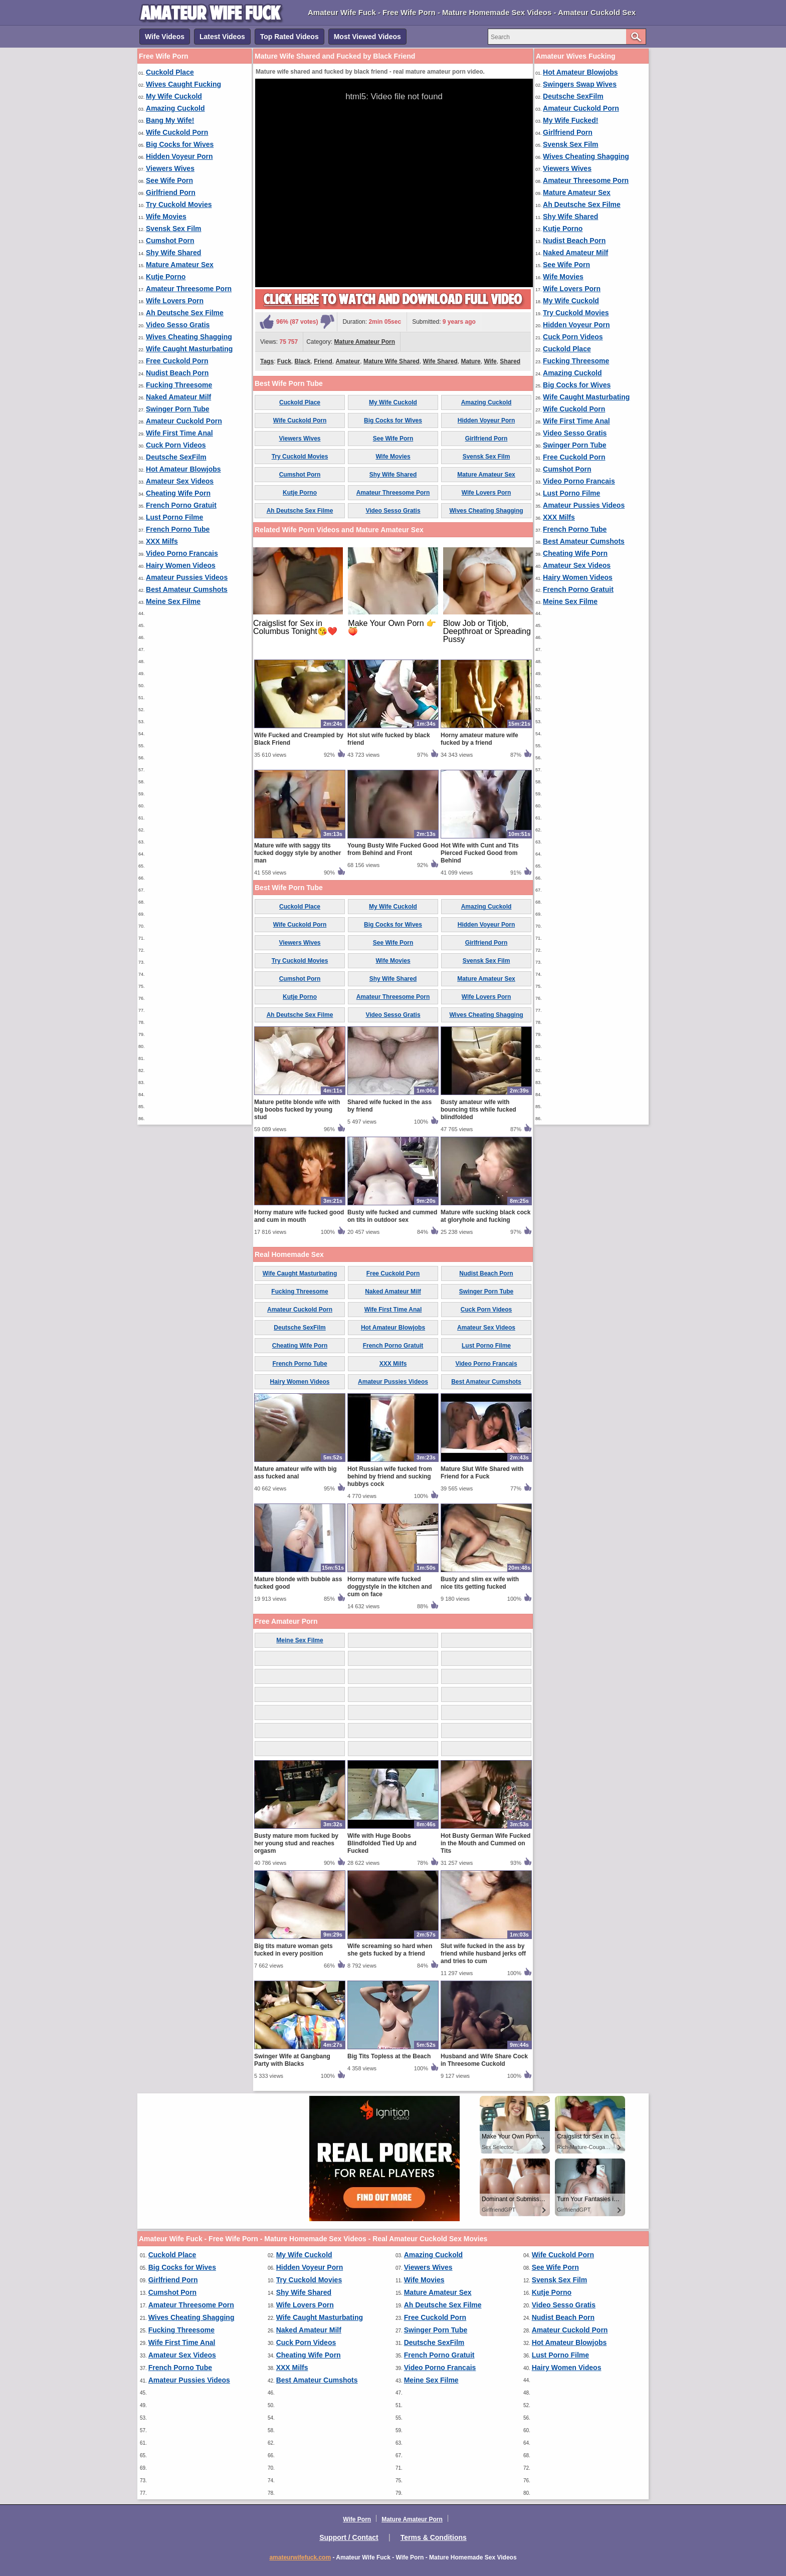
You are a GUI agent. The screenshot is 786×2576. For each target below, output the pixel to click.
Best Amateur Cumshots (187, 589)
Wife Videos (164, 37)
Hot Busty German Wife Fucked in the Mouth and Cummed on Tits (485, 1843)
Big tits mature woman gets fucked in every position (293, 1950)
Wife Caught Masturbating (189, 349)
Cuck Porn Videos (176, 445)
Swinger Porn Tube (178, 409)
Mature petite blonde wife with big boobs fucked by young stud (297, 1110)
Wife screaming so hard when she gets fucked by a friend (389, 1950)
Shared (510, 361)
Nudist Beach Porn (177, 373)
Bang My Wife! (170, 120)
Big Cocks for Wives (180, 144)
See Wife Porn (169, 180)
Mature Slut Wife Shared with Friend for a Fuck (482, 1472)
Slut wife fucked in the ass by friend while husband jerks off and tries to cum (483, 1954)
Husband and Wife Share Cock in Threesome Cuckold (484, 2060)
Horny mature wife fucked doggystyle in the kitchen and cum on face (389, 1587)
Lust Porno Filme (174, 517)
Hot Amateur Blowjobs (183, 469)
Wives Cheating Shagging (189, 337)
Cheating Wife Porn (178, 493)
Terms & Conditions (434, 2537)
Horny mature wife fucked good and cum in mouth (299, 1216)
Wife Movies (166, 216)
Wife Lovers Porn (175, 301)
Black (302, 361)
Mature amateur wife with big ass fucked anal (295, 1472)
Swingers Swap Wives (580, 84)
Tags (267, 361)
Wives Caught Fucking (183, 84)
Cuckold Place (170, 72)
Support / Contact (348, 2537)
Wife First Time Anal (179, 433)
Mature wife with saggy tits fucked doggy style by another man (297, 853)
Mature (470, 361)
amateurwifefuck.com (300, 2557)
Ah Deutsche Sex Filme (185, 313)
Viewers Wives (170, 168)
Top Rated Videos (289, 37)
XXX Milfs (162, 541)
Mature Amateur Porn (365, 341)
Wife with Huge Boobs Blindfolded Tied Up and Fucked (382, 1843)
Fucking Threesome (179, 385)
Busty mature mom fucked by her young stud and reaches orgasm (296, 1843)
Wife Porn (357, 2519)
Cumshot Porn (170, 241)
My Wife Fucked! (570, 120)
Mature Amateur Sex (180, 265)
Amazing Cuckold (175, 108)
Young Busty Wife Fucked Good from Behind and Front (393, 849)
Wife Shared (440, 361)
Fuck (284, 361)
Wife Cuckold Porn (177, 132)
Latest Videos (222, 37)
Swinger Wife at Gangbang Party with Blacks (292, 2060)
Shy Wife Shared (173, 253)
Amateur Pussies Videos (187, 577)
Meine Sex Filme (173, 601)
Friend (323, 361)
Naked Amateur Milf (178, 397)
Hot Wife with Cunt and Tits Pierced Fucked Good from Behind (480, 853)
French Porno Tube (178, 529)
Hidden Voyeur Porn (179, 156)
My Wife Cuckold (174, 96)
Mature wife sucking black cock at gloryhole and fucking (485, 1216)
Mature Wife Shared (391, 361)
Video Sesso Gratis (178, 325)
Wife (490, 361)
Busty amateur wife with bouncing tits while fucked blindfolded (478, 1110)
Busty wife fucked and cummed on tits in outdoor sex (392, 1216)
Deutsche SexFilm (176, 457)
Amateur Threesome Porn (189, 289)
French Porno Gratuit (181, 505)
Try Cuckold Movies (179, 204)
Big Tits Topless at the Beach (389, 2056)
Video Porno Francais (182, 553)
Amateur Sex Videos (180, 481)
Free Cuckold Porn (177, 361)
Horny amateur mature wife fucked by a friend (479, 739)
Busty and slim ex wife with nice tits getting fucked (480, 1583)
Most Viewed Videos (367, 37)
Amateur (348, 361)
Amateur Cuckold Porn (184, 421)
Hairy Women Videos (181, 565)
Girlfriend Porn (170, 192)
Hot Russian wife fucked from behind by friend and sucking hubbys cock (389, 1476)
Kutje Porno (165, 277)
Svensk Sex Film (174, 229)
